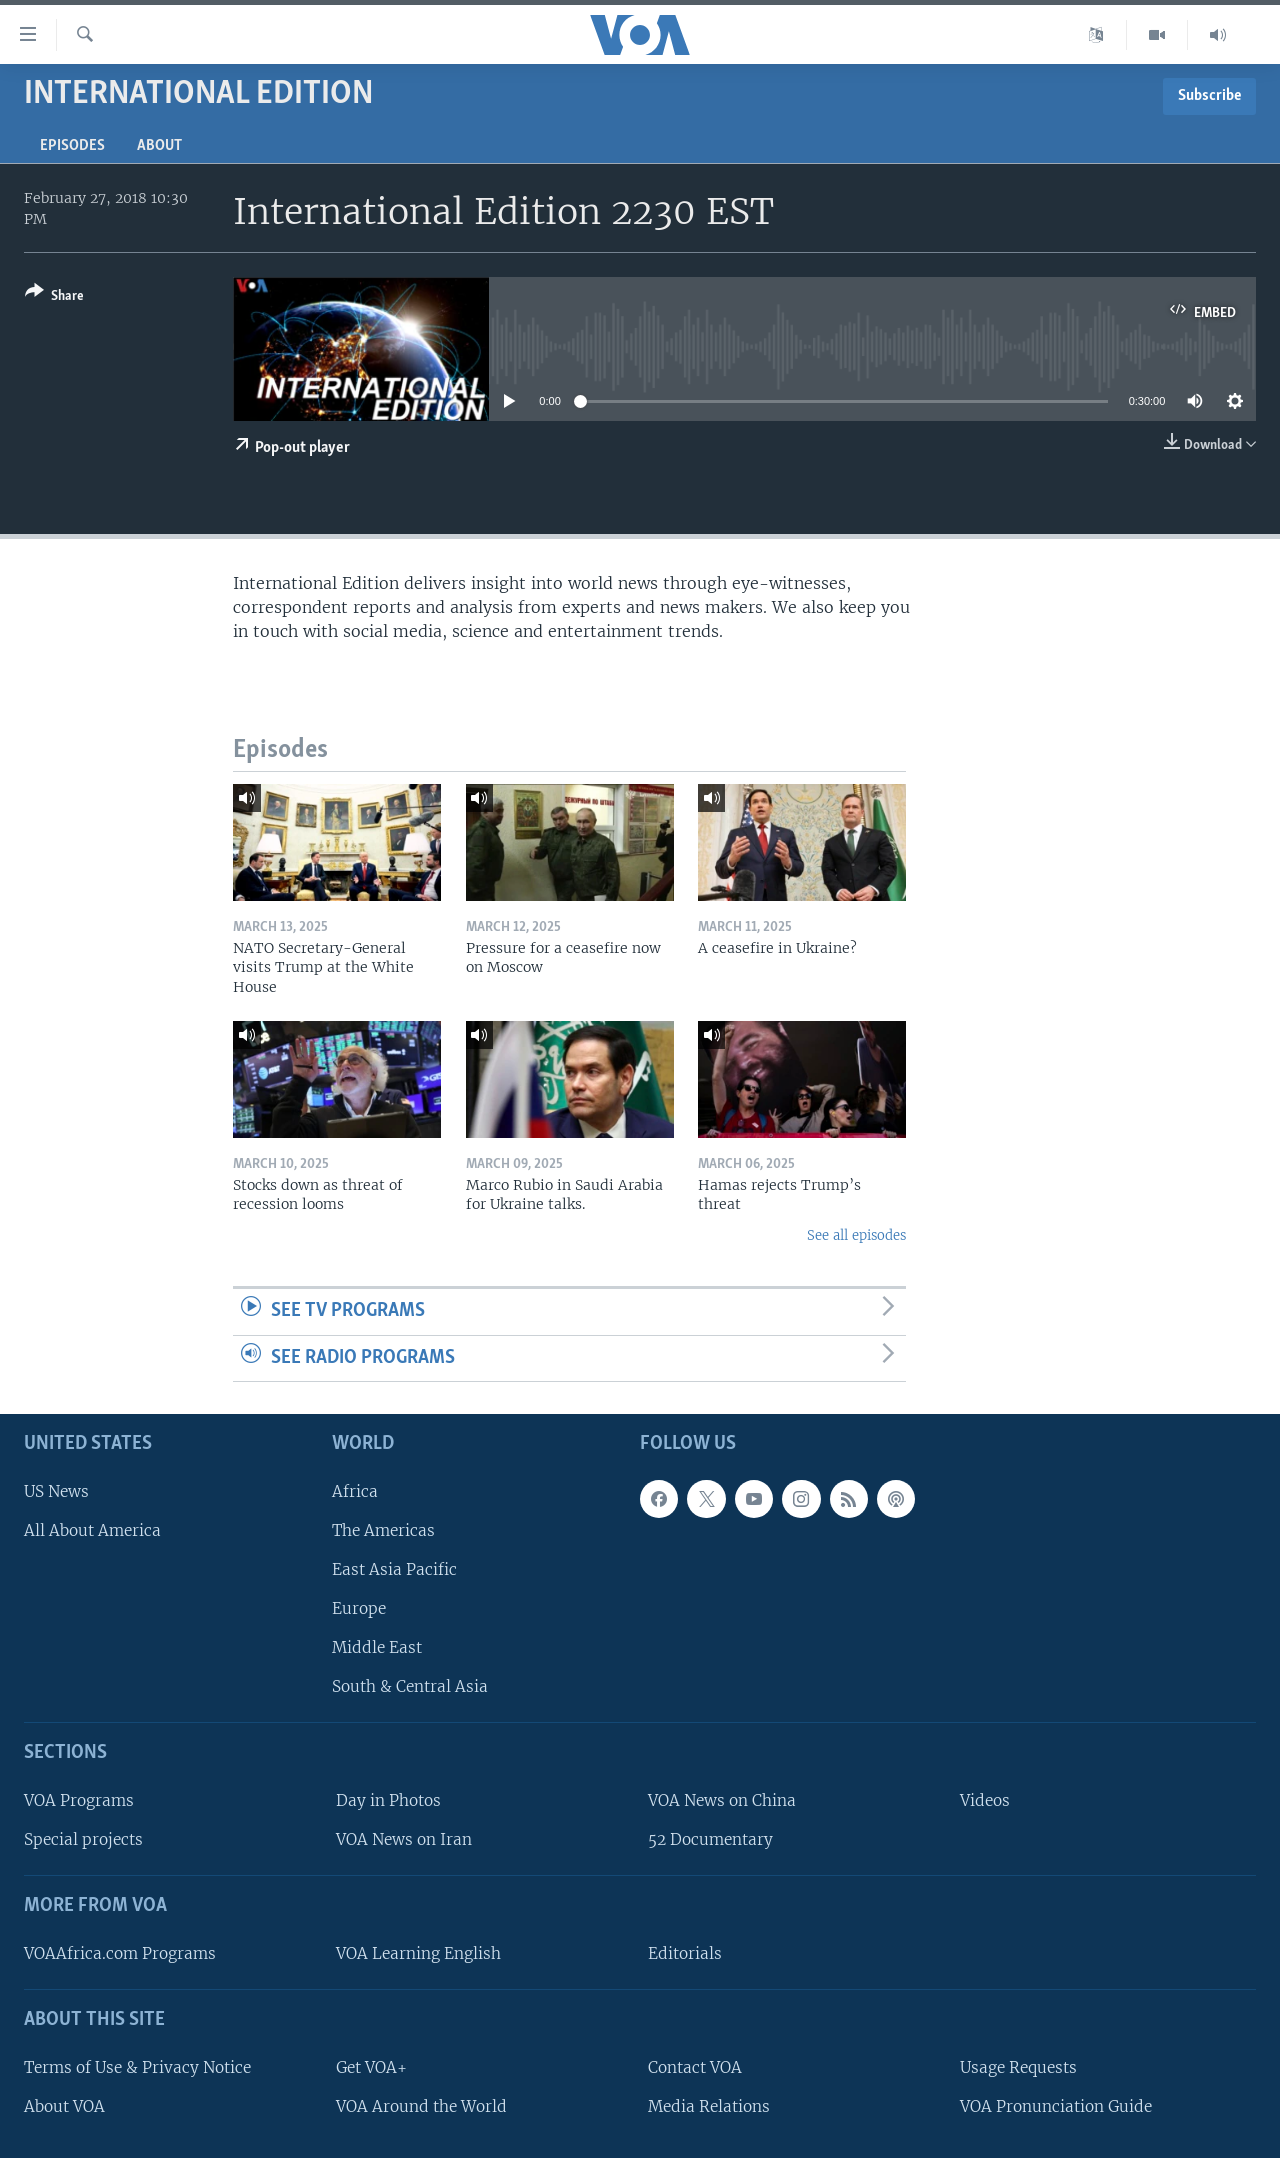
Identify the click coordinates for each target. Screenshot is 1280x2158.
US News (56, 1491)
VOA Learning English (418, 1953)
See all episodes (856, 1235)
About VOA (64, 2106)
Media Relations (709, 2106)
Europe (359, 1608)
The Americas (383, 1530)
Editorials (685, 1953)
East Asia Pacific (394, 1569)
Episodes (72, 146)
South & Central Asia (410, 1686)
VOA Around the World (421, 2106)
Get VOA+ (371, 2067)
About (159, 146)
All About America (92, 1530)
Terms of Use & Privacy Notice (137, 2067)
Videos (985, 1800)
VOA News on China (722, 1800)
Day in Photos (388, 1800)
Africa (355, 1491)
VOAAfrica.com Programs (120, 1953)
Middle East (377, 1647)
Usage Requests (1018, 2067)
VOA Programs (79, 1800)
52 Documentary (710, 1839)
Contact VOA (695, 2067)
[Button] (54, 297)
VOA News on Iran (404, 1839)
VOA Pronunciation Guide (1056, 2106)
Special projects (83, 1839)
